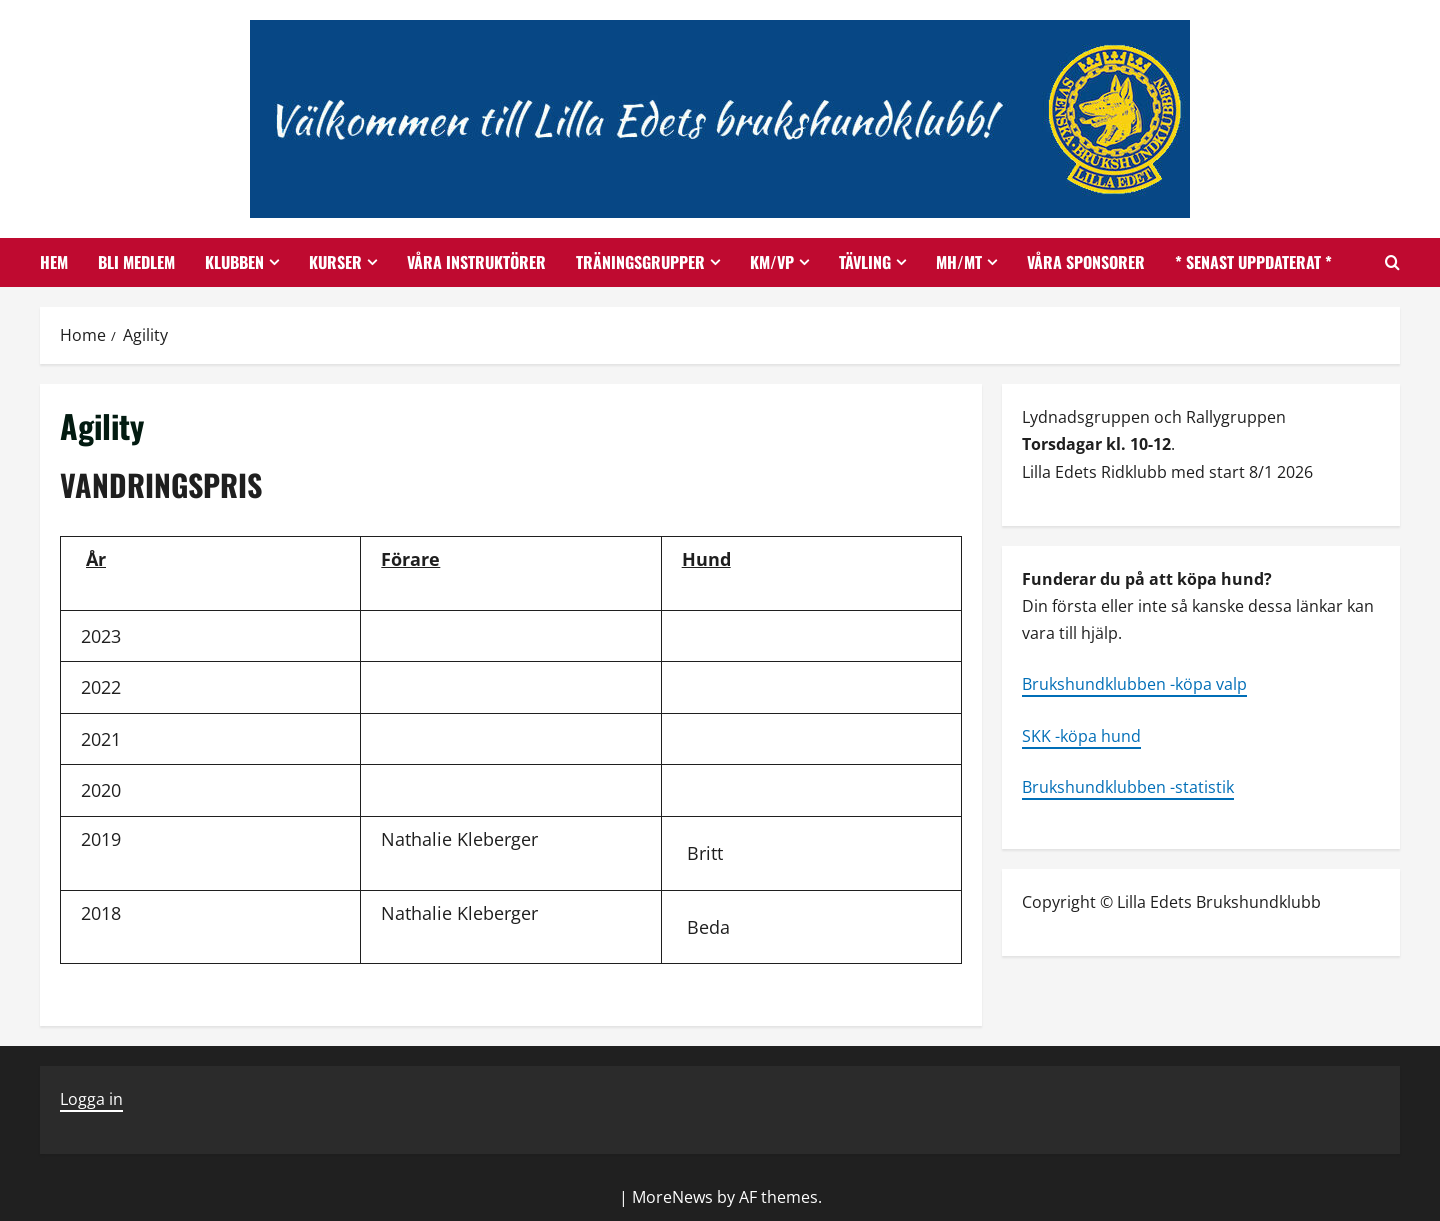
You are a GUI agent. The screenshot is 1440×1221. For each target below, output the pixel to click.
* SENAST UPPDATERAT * (1253, 262)
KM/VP (772, 262)
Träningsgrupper (640, 262)
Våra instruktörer (476, 262)
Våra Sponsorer (1086, 262)
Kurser (335, 262)
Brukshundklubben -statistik (1128, 787)
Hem (54, 262)
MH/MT (959, 262)
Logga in (91, 1099)
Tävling (865, 262)
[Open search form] (1392, 262)
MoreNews (672, 1197)
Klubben (234, 262)
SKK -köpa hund (1081, 736)
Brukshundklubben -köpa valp (1134, 684)
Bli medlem (136, 262)
